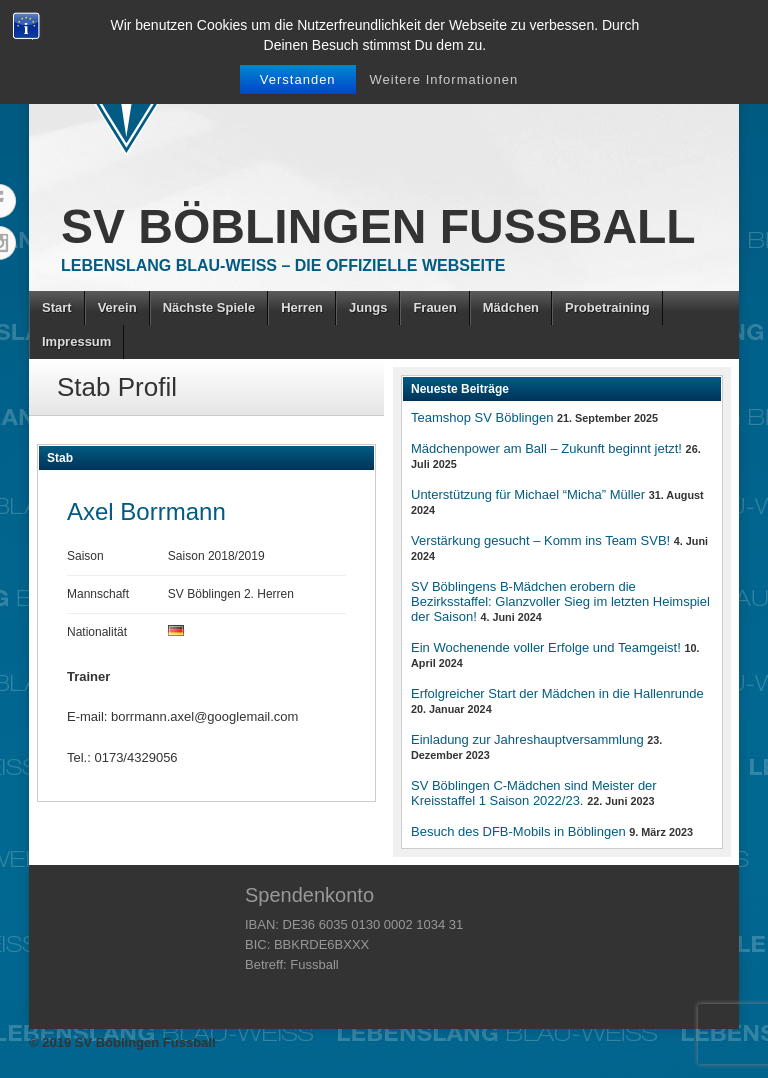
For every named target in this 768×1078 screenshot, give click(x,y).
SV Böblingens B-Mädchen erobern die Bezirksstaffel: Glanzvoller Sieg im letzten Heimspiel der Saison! (560, 601)
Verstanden (298, 79)
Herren (302, 307)
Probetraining (607, 307)
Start (57, 307)
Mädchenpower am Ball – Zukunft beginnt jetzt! (546, 448)
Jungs (368, 307)
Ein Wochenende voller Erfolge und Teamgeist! (546, 647)
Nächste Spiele (209, 307)
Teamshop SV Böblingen (482, 417)
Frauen (434, 307)
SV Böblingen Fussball (378, 226)
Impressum (76, 341)
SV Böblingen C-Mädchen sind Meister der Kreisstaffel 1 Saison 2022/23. (534, 793)
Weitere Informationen (444, 79)
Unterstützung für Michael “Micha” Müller (528, 494)
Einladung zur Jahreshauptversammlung (527, 739)
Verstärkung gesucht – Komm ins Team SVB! (540, 540)
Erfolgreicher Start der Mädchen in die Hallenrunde (557, 693)
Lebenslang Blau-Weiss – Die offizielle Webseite (283, 265)
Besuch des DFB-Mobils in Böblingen (518, 831)
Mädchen (511, 307)
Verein (117, 307)
